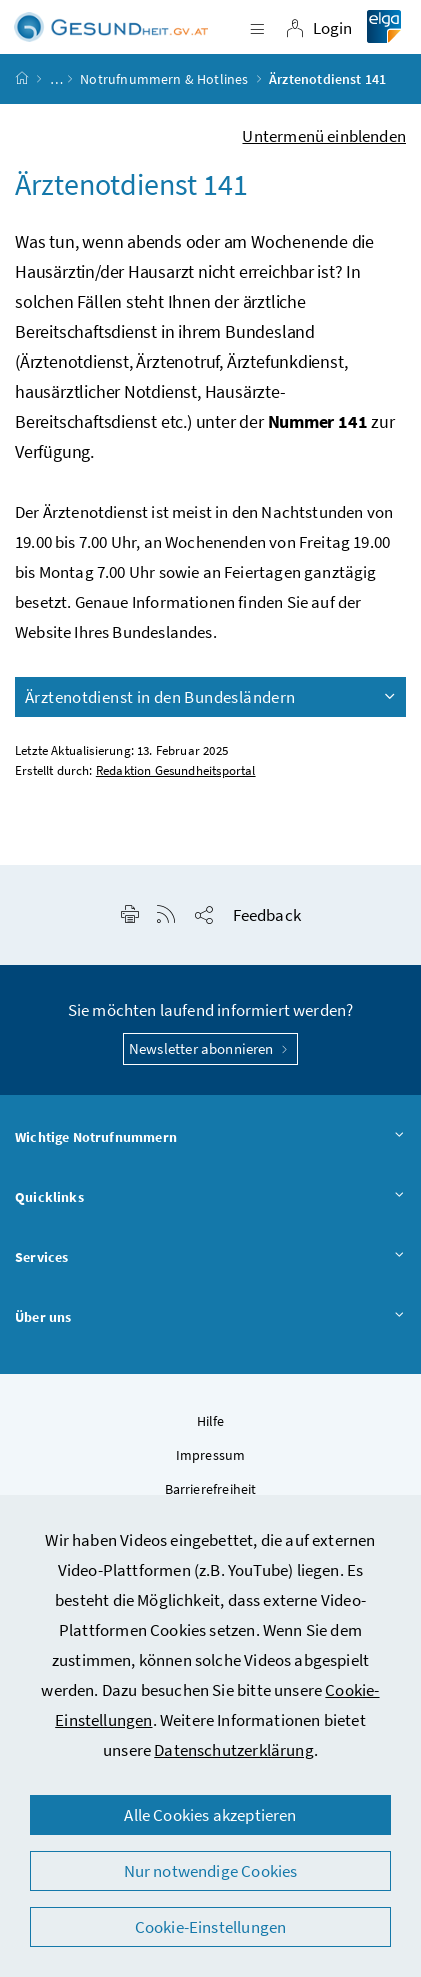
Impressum (211, 1455)
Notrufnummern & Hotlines (164, 79)
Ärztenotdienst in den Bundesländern (211, 697)
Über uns (210, 1318)
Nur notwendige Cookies (211, 1871)
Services (210, 1258)
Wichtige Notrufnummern (210, 1138)
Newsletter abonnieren (210, 1048)
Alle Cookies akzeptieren (210, 1815)
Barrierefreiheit (211, 1489)
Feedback (267, 915)
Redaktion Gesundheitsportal (176, 770)
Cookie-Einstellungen (211, 1927)
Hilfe (211, 1421)
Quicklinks (210, 1198)
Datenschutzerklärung (234, 1750)
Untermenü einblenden (324, 136)
